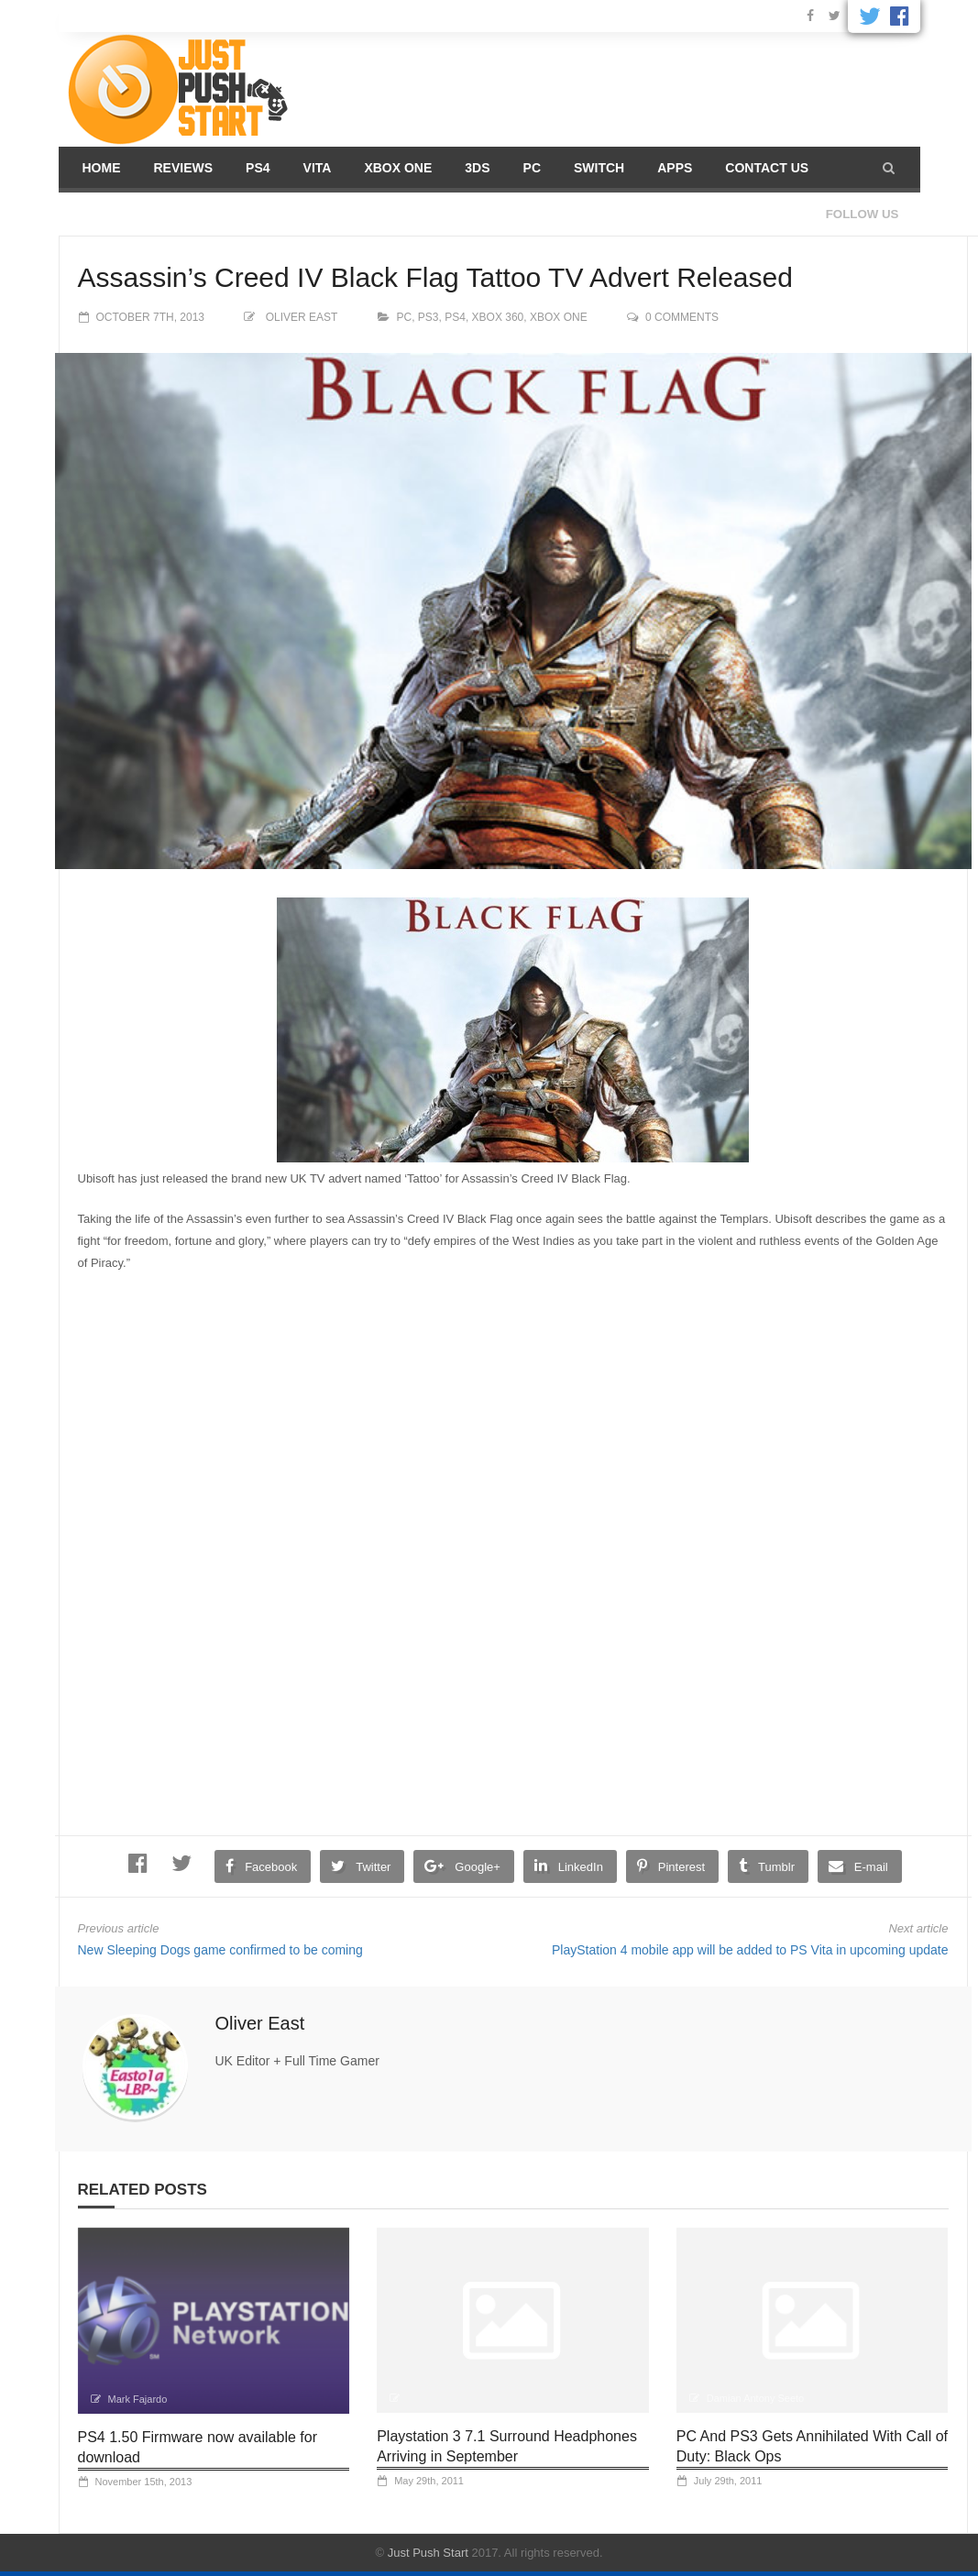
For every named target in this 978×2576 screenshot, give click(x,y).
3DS (477, 167)
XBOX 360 (498, 317)
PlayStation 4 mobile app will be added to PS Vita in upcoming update (750, 1950)
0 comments (682, 317)
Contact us (766, 167)
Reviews (184, 167)
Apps (674, 167)
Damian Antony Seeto (755, 2398)
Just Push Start (428, 2552)
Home (101, 167)
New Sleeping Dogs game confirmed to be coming (220, 1950)
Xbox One (398, 167)
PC (532, 167)
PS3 (428, 317)
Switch (599, 167)
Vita (317, 167)
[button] (888, 168)
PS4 (257, 167)
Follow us (862, 214)
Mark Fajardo (138, 2399)
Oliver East (301, 317)
